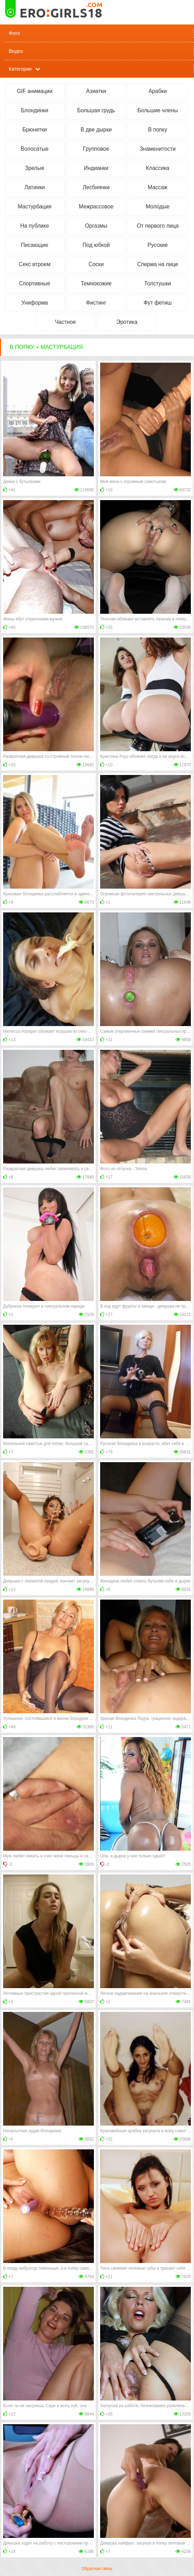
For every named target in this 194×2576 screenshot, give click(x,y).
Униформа (34, 303)
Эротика (127, 322)
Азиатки (96, 91)
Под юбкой (96, 245)
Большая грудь (96, 110)
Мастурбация (35, 206)
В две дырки (96, 130)
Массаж (157, 187)
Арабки (158, 91)
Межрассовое (96, 206)
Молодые (158, 206)
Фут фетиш (158, 303)
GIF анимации (34, 91)
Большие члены (157, 110)
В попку (157, 130)
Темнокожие (96, 283)
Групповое (96, 149)
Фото (14, 33)
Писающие (34, 245)
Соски (96, 264)
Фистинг (96, 303)
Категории (20, 69)
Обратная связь (97, 2568)
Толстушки (157, 283)
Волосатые (34, 149)
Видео (16, 51)
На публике (34, 226)
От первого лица (158, 226)
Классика (157, 168)
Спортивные (34, 283)
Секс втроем (35, 264)
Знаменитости (158, 149)
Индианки (96, 168)
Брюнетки (34, 130)
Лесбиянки (96, 187)
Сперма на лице (157, 264)
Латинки (34, 187)
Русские (158, 245)
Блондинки (34, 110)
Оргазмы (96, 226)
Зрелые (34, 168)
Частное (65, 322)
